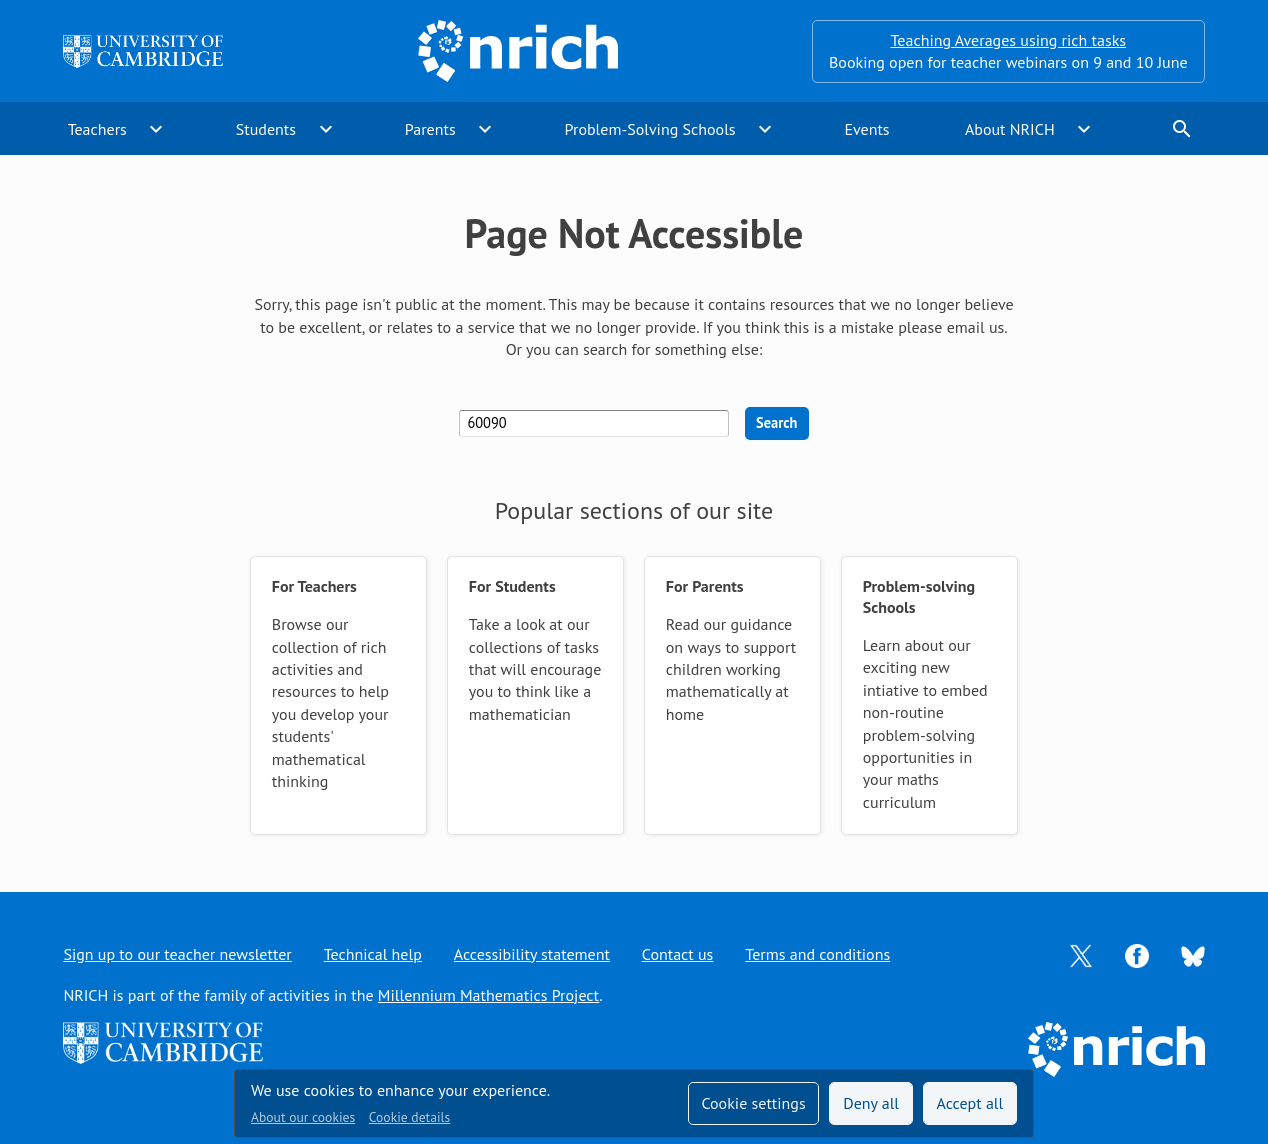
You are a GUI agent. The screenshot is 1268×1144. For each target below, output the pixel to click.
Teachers (97, 129)
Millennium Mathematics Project (488, 995)
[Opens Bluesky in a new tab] (1193, 955)
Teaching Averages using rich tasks (1009, 40)
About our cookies (303, 1117)
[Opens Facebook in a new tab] (1137, 954)
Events (866, 129)
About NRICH (1010, 129)
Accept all (970, 1103)
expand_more (156, 129)
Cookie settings (753, 1103)
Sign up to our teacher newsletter (177, 954)
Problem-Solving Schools (650, 129)
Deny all (871, 1103)
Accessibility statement (532, 954)
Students (266, 129)
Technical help (373, 954)
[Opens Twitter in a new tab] (1081, 954)
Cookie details (409, 1117)
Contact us (678, 954)
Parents (430, 129)
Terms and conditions (817, 954)
